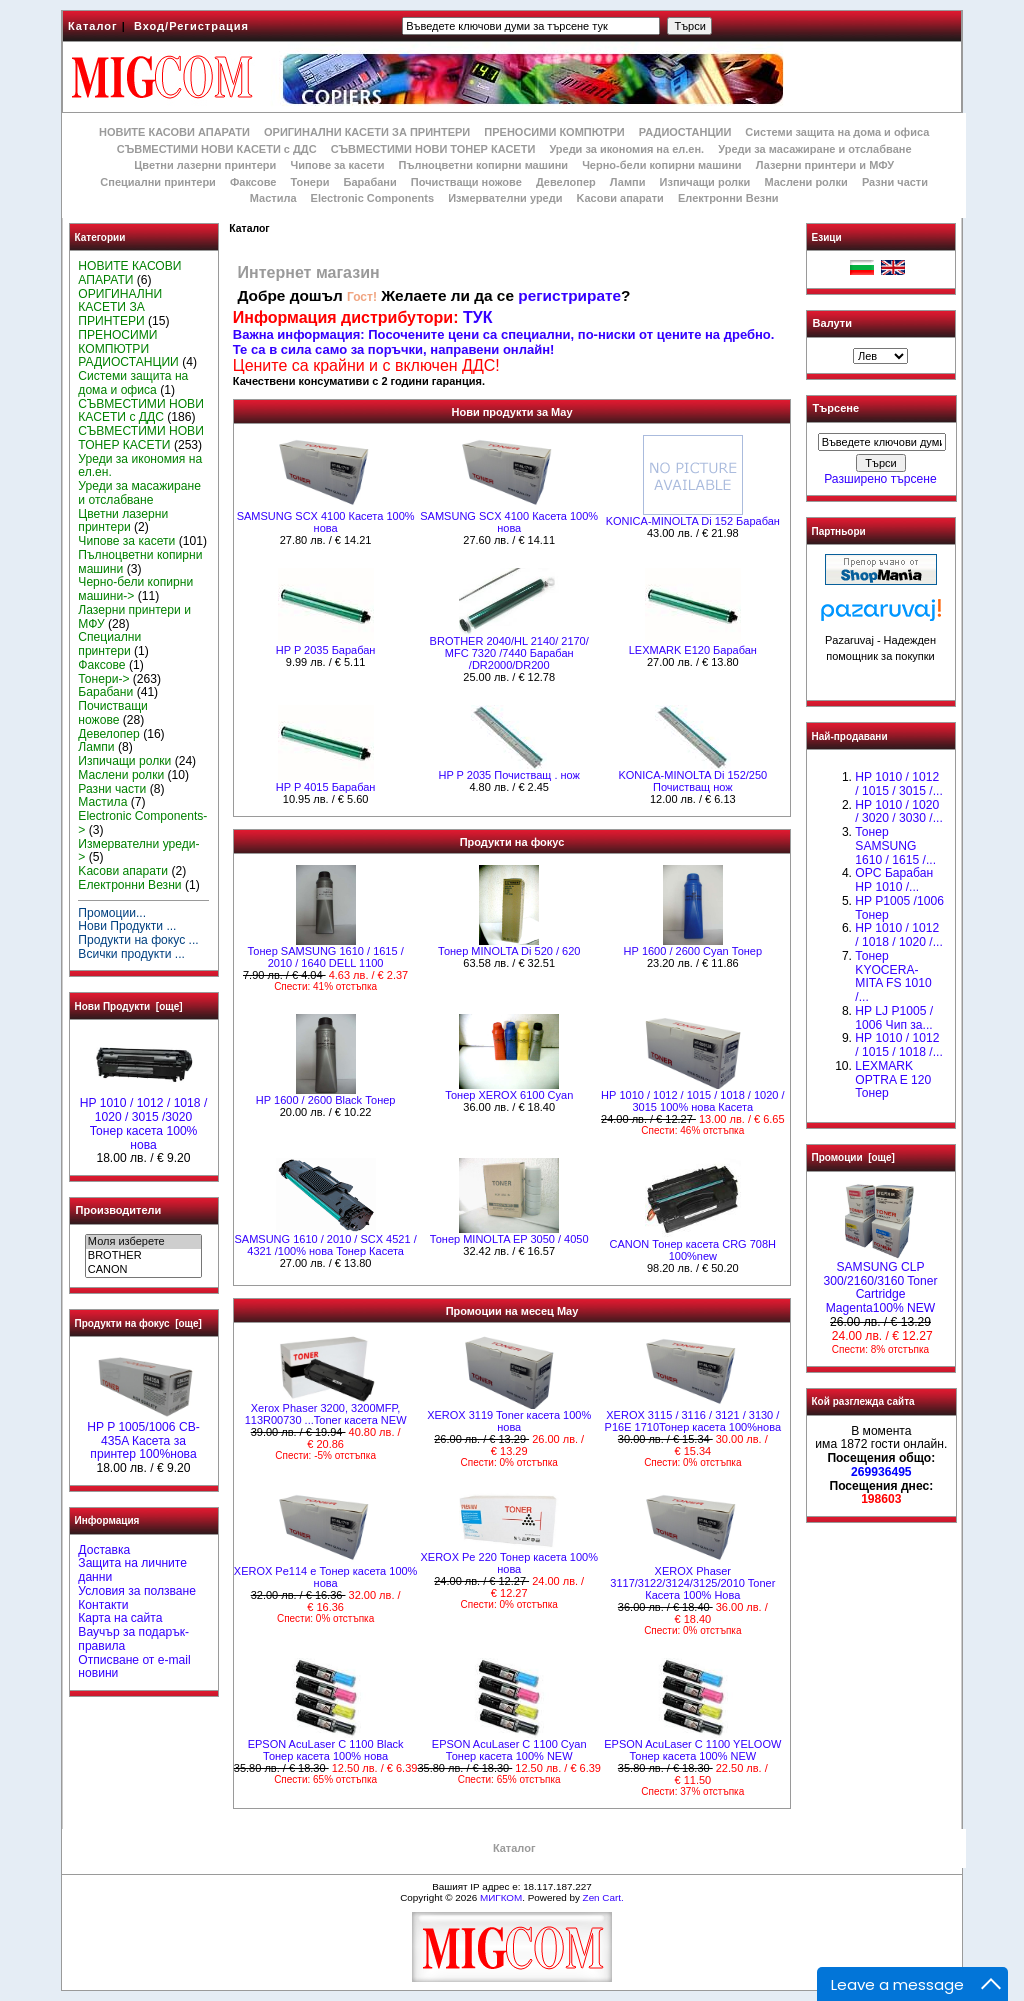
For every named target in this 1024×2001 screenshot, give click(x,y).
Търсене (836, 409)
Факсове (253, 182)
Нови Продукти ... (127, 926)
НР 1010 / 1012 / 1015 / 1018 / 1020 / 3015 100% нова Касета (692, 1101)
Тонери (309, 182)
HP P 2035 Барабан (326, 650)
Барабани (370, 182)
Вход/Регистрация (191, 26)
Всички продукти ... (131, 954)
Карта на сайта (120, 1618)
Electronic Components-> (142, 823)
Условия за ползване (137, 1591)
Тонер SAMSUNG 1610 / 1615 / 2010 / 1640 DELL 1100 (325, 957)
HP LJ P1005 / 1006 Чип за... (894, 1018)
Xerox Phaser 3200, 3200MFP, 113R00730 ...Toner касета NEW (326, 1414)
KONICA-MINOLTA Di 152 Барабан (693, 521)
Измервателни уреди (505, 198)
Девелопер (566, 182)
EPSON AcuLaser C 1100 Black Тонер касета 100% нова (326, 1750)
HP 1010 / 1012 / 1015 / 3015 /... (898, 784)
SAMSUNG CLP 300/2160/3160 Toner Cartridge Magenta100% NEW (880, 1282)
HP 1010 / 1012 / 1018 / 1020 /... (898, 935)
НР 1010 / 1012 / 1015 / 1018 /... (898, 1045)
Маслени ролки (805, 182)
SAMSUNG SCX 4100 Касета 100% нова (326, 522)
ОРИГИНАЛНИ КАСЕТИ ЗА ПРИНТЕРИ (367, 132)
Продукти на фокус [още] (138, 1323)
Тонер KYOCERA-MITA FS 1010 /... (893, 976)
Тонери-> (103, 679)
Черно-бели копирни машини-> (135, 589)
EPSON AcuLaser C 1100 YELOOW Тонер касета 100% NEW (692, 1750)
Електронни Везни (728, 198)
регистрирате (569, 295)
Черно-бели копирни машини (661, 165)
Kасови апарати (620, 198)
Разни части (895, 182)
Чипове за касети (337, 165)
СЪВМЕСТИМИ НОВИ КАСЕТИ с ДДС (217, 149)
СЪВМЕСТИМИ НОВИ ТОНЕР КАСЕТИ (433, 149)
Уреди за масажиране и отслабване (814, 149)
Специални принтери (158, 182)
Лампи (628, 182)
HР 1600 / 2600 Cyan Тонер (693, 951)
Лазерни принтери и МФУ (825, 165)
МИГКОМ (501, 1897)
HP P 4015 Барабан (326, 787)
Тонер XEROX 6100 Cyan (509, 1095)
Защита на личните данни (132, 1570)
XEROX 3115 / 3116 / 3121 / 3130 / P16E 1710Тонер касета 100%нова (693, 1421)
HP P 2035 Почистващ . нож (509, 775)
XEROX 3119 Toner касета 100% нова (509, 1421)
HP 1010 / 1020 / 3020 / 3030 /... (898, 812)
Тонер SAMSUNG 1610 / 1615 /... (895, 846)
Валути (832, 323)
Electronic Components (372, 198)
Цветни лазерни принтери (205, 165)
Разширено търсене (880, 479)
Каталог (93, 26)
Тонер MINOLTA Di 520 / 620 (509, 951)
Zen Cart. (603, 1897)
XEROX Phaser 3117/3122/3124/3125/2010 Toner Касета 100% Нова (692, 1583)
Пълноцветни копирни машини (483, 165)
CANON (143, 1270)
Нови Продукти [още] (129, 1006)
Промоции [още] (853, 1157)
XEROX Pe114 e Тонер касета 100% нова (326, 1577)
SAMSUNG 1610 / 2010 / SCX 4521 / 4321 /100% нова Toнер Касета (325, 1245)
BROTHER (143, 1256)
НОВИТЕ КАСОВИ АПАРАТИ (174, 132)
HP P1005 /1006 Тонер (899, 908)
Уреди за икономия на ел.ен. (626, 149)
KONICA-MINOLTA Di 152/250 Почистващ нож (692, 781)
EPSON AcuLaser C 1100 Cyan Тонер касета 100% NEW (509, 1750)
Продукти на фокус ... (138, 940)
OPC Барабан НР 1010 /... (894, 880)
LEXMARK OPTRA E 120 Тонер (893, 1080)
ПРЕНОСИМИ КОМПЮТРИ (554, 132)
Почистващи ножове (466, 182)
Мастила (273, 198)
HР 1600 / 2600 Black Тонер (326, 1100)
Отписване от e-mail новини (134, 1667)
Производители (119, 1210)
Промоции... (112, 913)
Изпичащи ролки (705, 182)
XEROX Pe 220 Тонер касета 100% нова (508, 1563)
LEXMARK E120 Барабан (693, 650)
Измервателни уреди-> (138, 851)
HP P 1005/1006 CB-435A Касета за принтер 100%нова (143, 1436)
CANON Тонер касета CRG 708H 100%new (693, 1250)
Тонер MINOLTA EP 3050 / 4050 (509, 1239)
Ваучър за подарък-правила (133, 1639)
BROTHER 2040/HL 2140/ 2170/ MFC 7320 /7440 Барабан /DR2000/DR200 (509, 653)
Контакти (103, 1605)
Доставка (104, 1550)
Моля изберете (143, 1242)
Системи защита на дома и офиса (837, 132)
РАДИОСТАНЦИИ (685, 132)
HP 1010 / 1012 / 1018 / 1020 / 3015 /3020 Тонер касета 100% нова (144, 1118)
